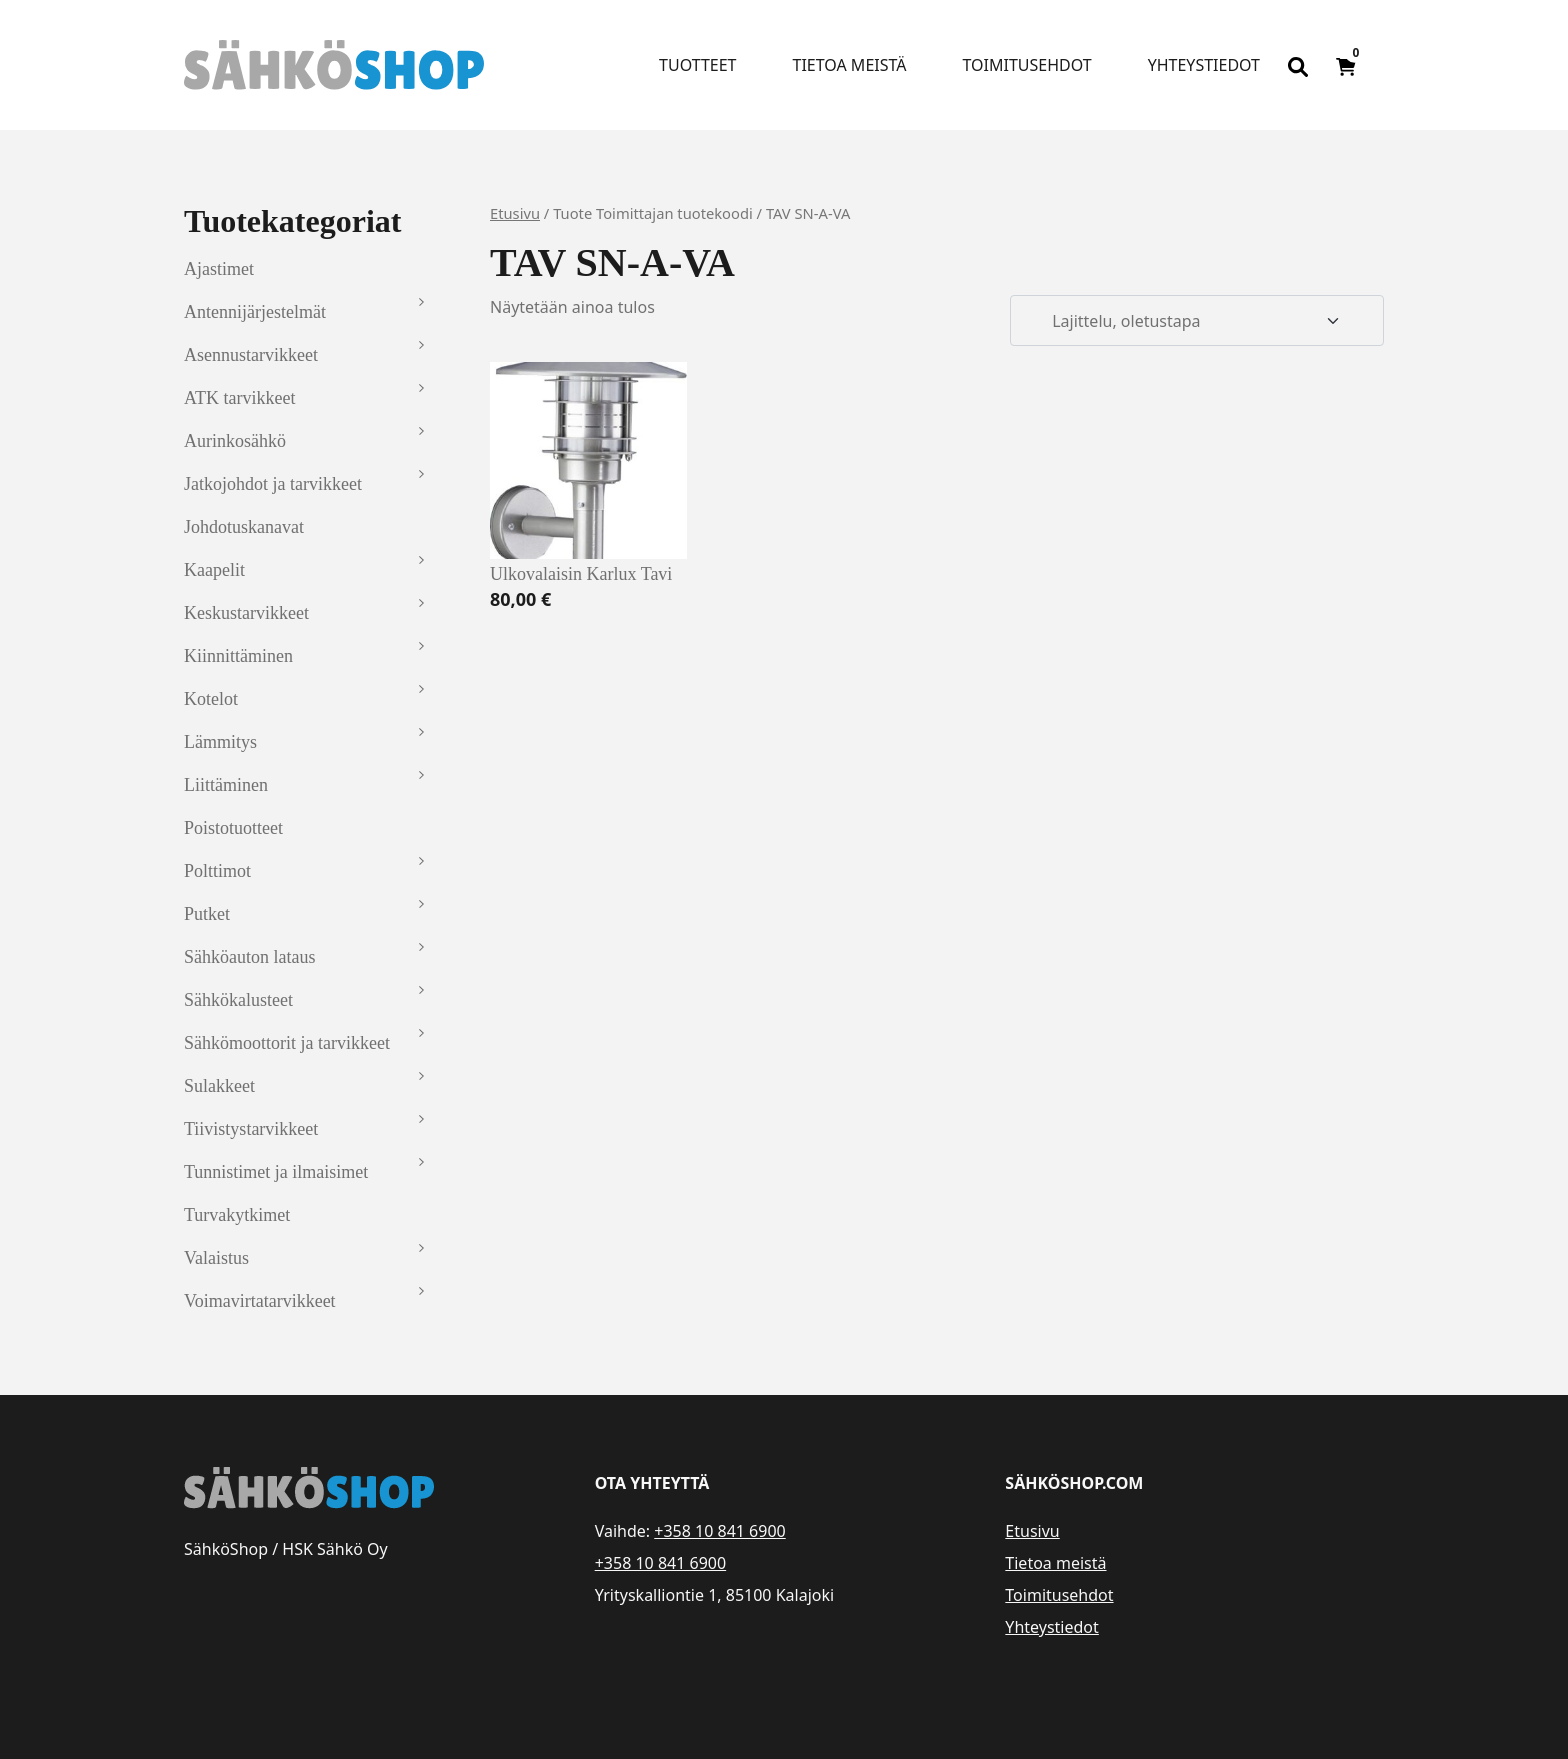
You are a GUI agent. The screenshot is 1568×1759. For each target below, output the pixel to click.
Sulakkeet (219, 1086)
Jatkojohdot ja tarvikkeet (273, 484)
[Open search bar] (1298, 65)
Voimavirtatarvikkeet (260, 1301)
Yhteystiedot (1204, 65)
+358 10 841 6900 (719, 1531)
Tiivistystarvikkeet (251, 1129)
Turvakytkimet (237, 1215)
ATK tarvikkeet (239, 398)
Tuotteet (697, 65)
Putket (207, 914)
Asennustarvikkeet (251, 355)
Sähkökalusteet (238, 1000)
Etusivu (515, 213)
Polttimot (217, 871)
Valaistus (216, 1258)
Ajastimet (219, 269)
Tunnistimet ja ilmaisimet (276, 1172)
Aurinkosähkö (235, 441)
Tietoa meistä (850, 65)
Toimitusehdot (1026, 65)
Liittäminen (226, 785)
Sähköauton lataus (249, 957)
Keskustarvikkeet (246, 613)
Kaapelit (214, 570)
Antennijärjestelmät (255, 312)
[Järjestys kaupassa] (1197, 321)
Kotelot (211, 699)
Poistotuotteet (233, 828)
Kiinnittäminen (238, 656)
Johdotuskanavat (244, 527)
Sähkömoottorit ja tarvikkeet (287, 1043)
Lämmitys (220, 742)
